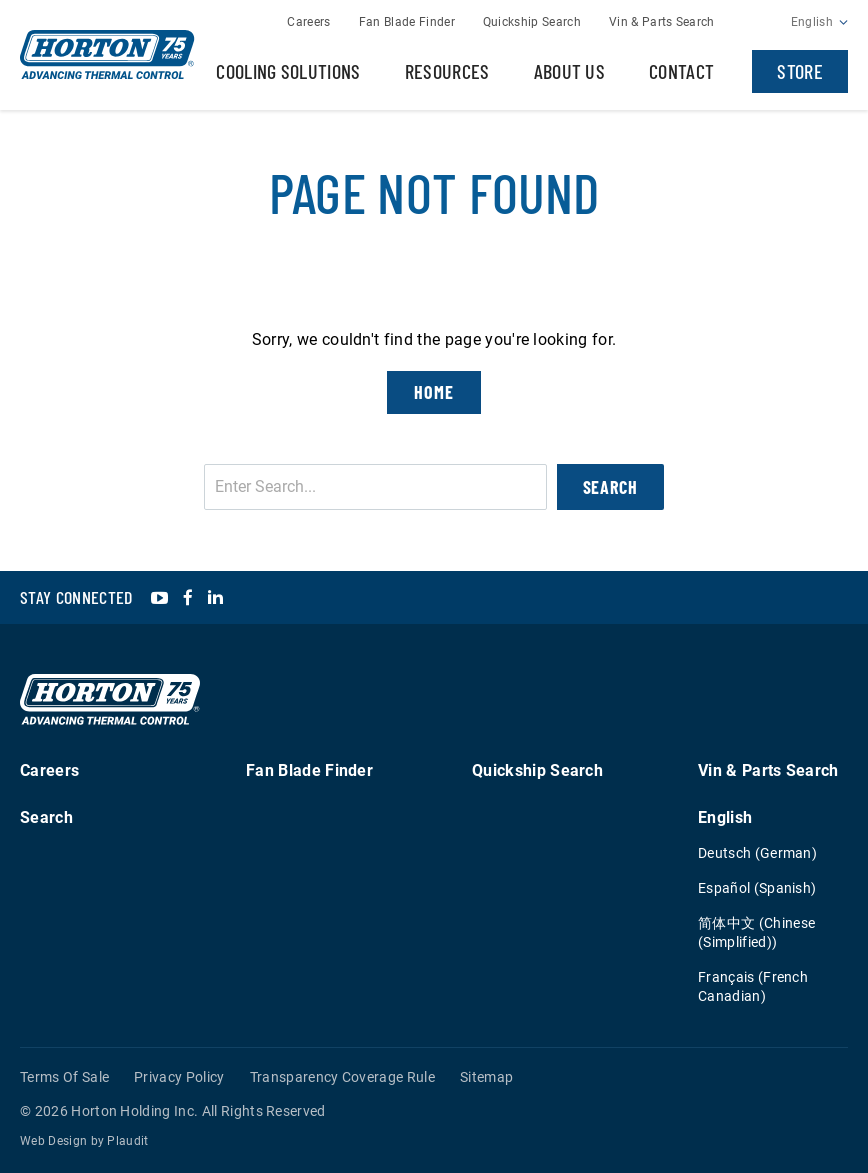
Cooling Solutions (288, 71)
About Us (570, 71)
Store (800, 71)
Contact (681, 71)
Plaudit (127, 1141)
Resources (447, 71)
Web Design (53, 1141)
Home (434, 392)
